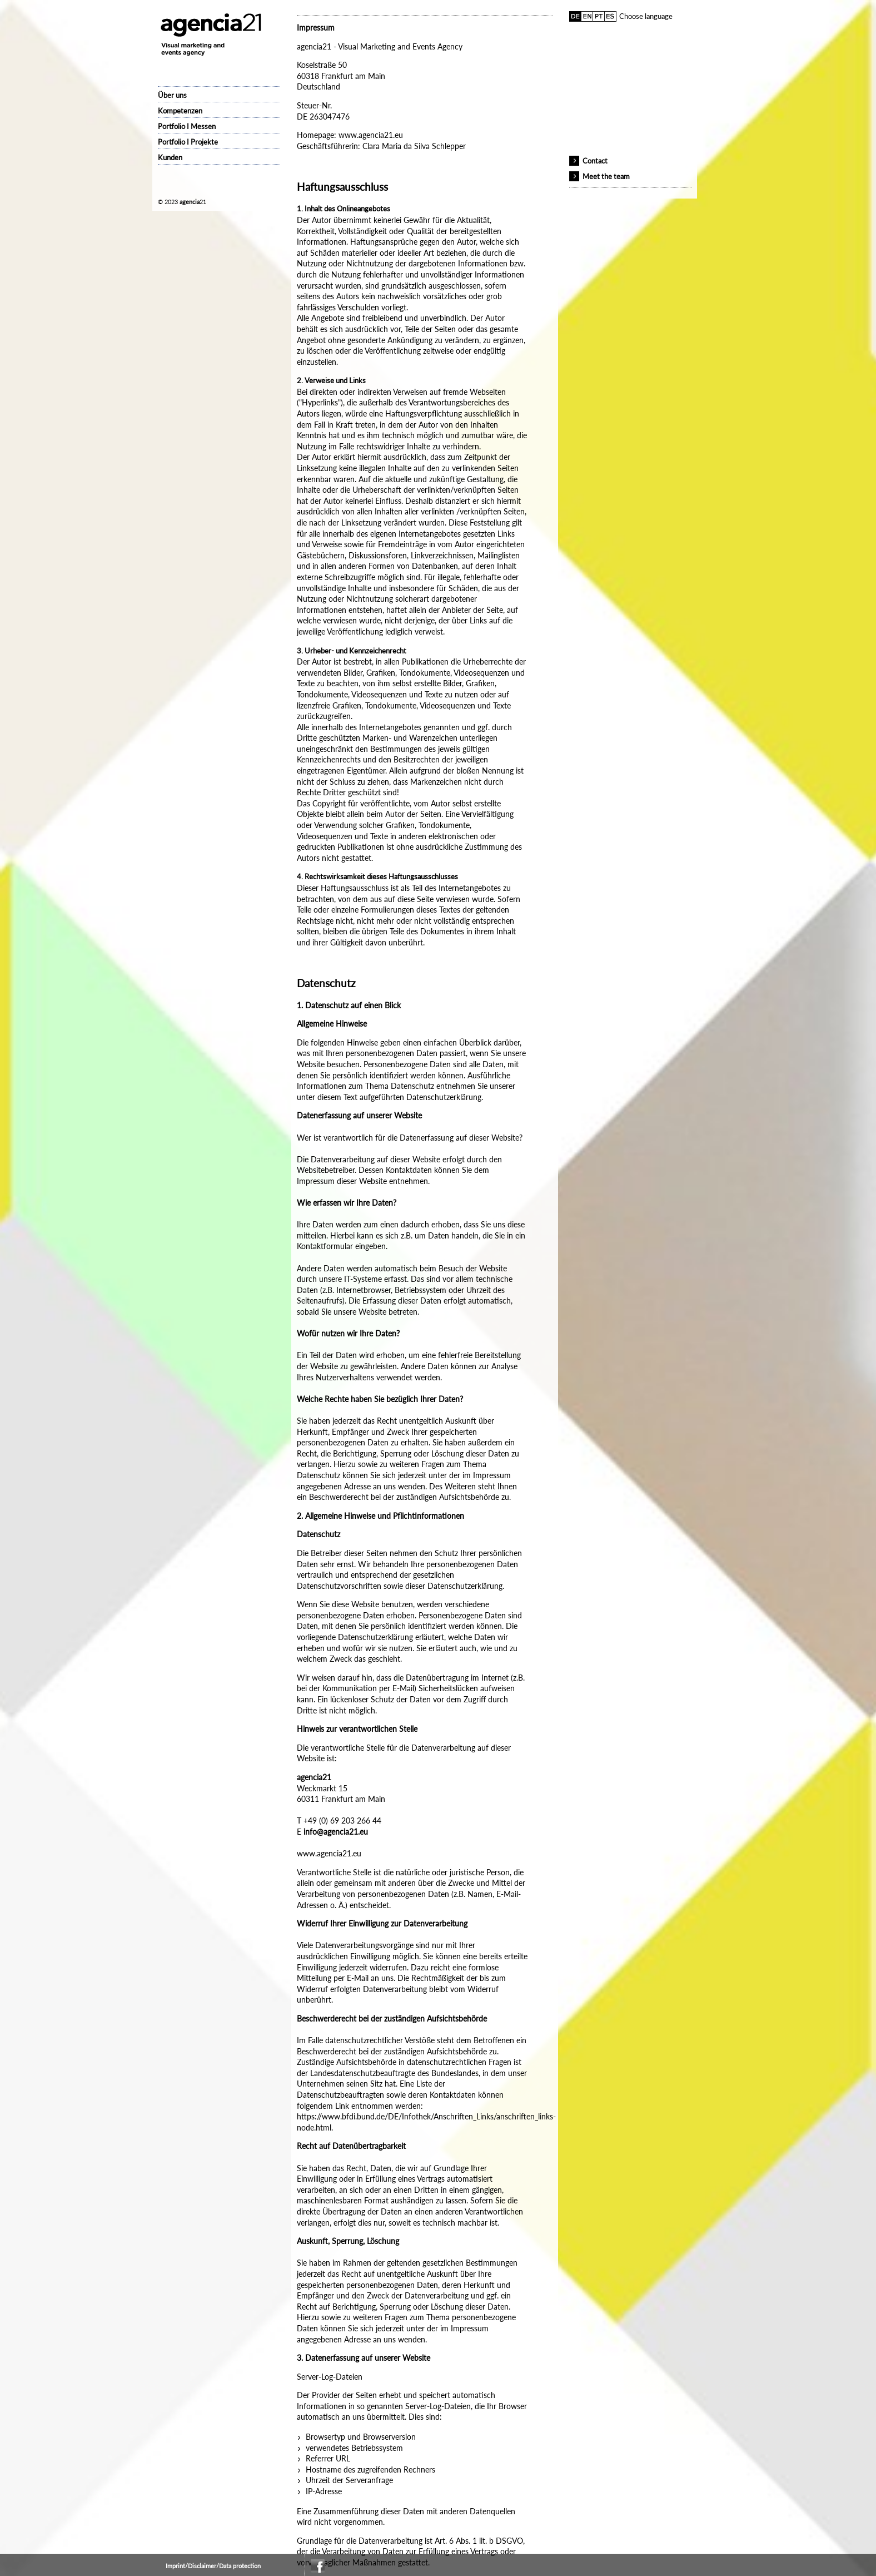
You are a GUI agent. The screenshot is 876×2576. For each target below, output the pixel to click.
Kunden (170, 157)
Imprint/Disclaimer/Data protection (213, 2565)
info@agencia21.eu (335, 1831)
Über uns (172, 95)
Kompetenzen (180, 110)
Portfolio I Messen (187, 126)
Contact (595, 160)
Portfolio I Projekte (188, 141)
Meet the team (606, 176)
